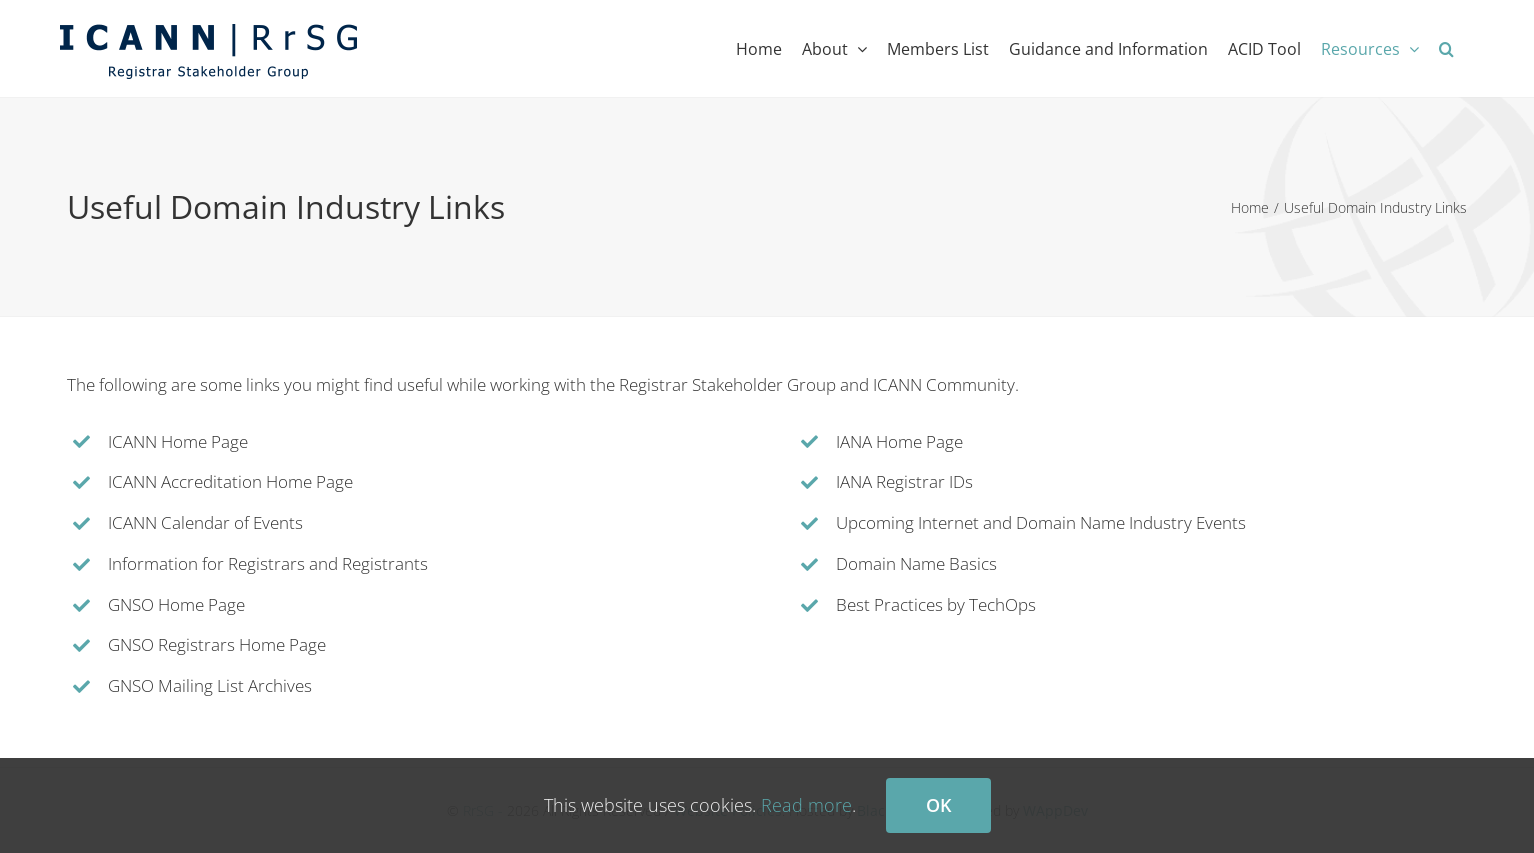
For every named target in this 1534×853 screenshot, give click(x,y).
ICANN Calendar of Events (205, 522)
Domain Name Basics (916, 563)
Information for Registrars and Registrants (268, 563)
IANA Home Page (899, 441)
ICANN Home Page (178, 441)
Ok (938, 805)
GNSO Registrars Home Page (217, 644)
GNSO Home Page (176, 604)
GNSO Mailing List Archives (210, 685)
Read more (806, 805)
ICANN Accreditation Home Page (230, 481)
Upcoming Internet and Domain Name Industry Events (1041, 522)
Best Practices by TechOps (936, 604)
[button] (1446, 48)
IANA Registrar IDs (904, 481)
